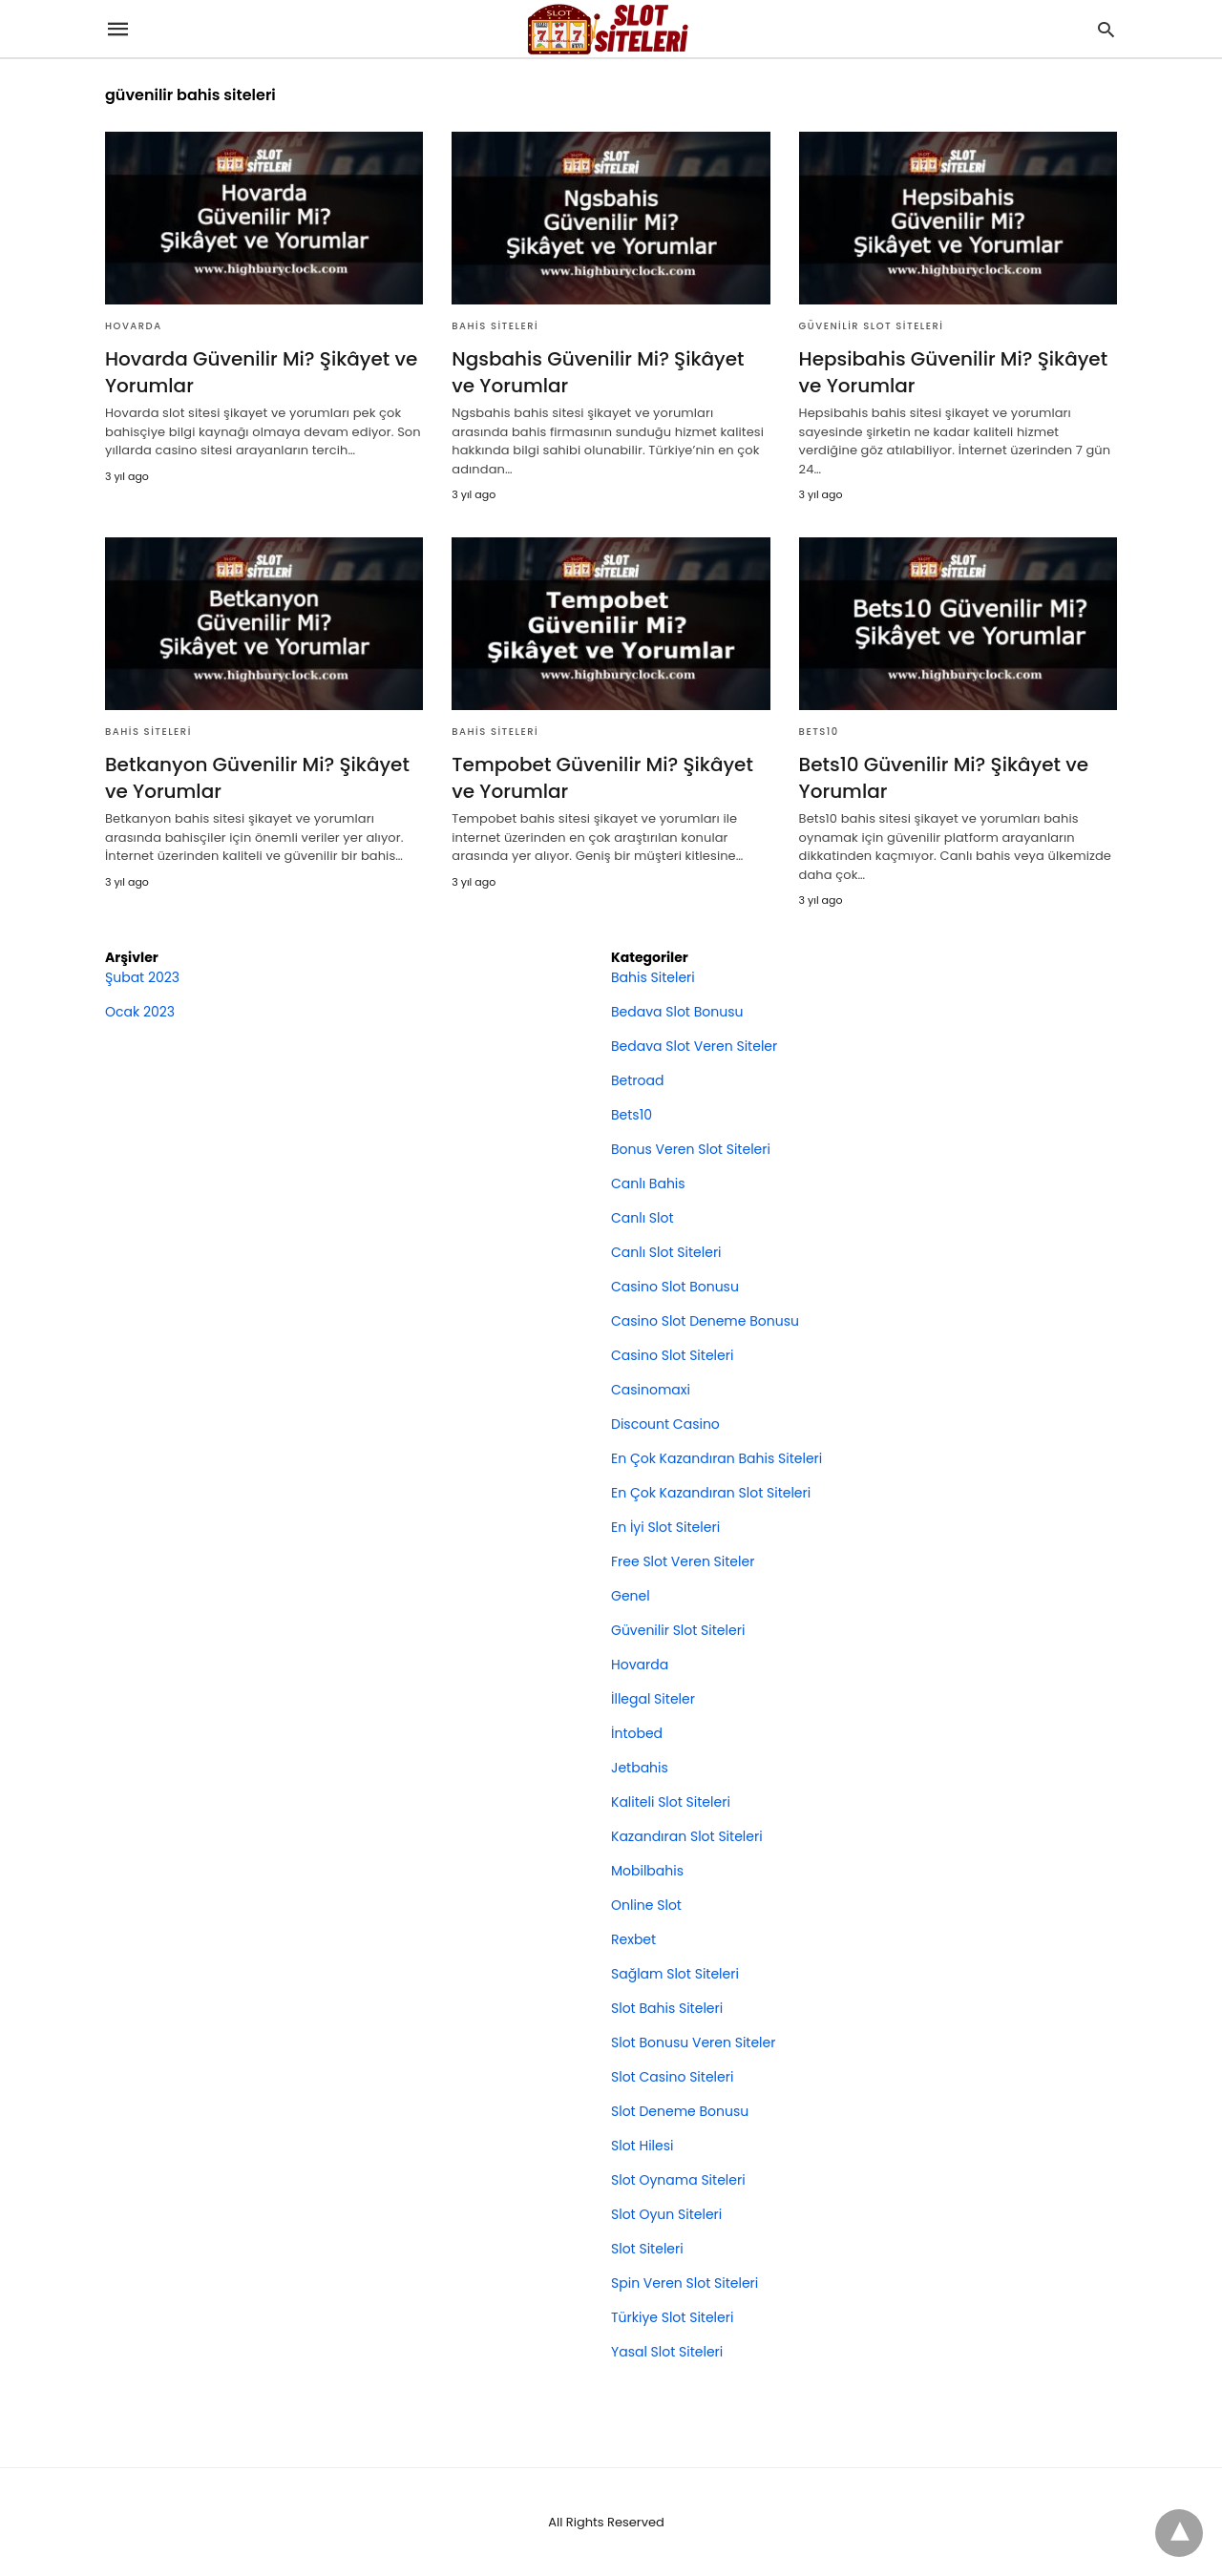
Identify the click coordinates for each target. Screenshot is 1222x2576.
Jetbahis (639, 1767)
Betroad (637, 1080)
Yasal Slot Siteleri (667, 2351)
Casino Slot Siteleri (672, 1355)
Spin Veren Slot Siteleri (684, 2283)
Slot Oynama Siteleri (678, 2179)
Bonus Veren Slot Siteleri (690, 1149)
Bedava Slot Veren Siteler (694, 1046)
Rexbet (633, 1939)
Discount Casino (665, 1424)
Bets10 (819, 731)
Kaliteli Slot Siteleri (670, 1802)
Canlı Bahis (648, 1183)
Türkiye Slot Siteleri (672, 2317)
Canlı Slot (642, 1217)
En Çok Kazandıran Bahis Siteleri (716, 1458)
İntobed (637, 1733)
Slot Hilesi (642, 2145)
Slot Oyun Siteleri (666, 2214)
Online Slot (646, 1905)
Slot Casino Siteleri (672, 2076)
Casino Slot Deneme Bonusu (705, 1320)
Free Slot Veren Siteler (682, 1561)
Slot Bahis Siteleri (667, 2008)
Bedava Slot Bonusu (677, 1011)
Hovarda (133, 326)
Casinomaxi (650, 1389)
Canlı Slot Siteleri (666, 1252)
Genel (630, 1595)
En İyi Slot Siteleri (665, 1527)
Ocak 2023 (140, 1011)
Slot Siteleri (647, 2248)
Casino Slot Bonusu (675, 1286)
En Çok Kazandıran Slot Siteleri (711, 1492)
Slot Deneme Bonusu (679, 2111)
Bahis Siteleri (495, 326)
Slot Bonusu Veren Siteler (693, 2042)
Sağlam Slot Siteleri (675, 1973)
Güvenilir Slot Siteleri (871, 326)
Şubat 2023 (142, 977)
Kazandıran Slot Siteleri (687, 1836)
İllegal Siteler (653, 1698)
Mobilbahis (647, 1870)
